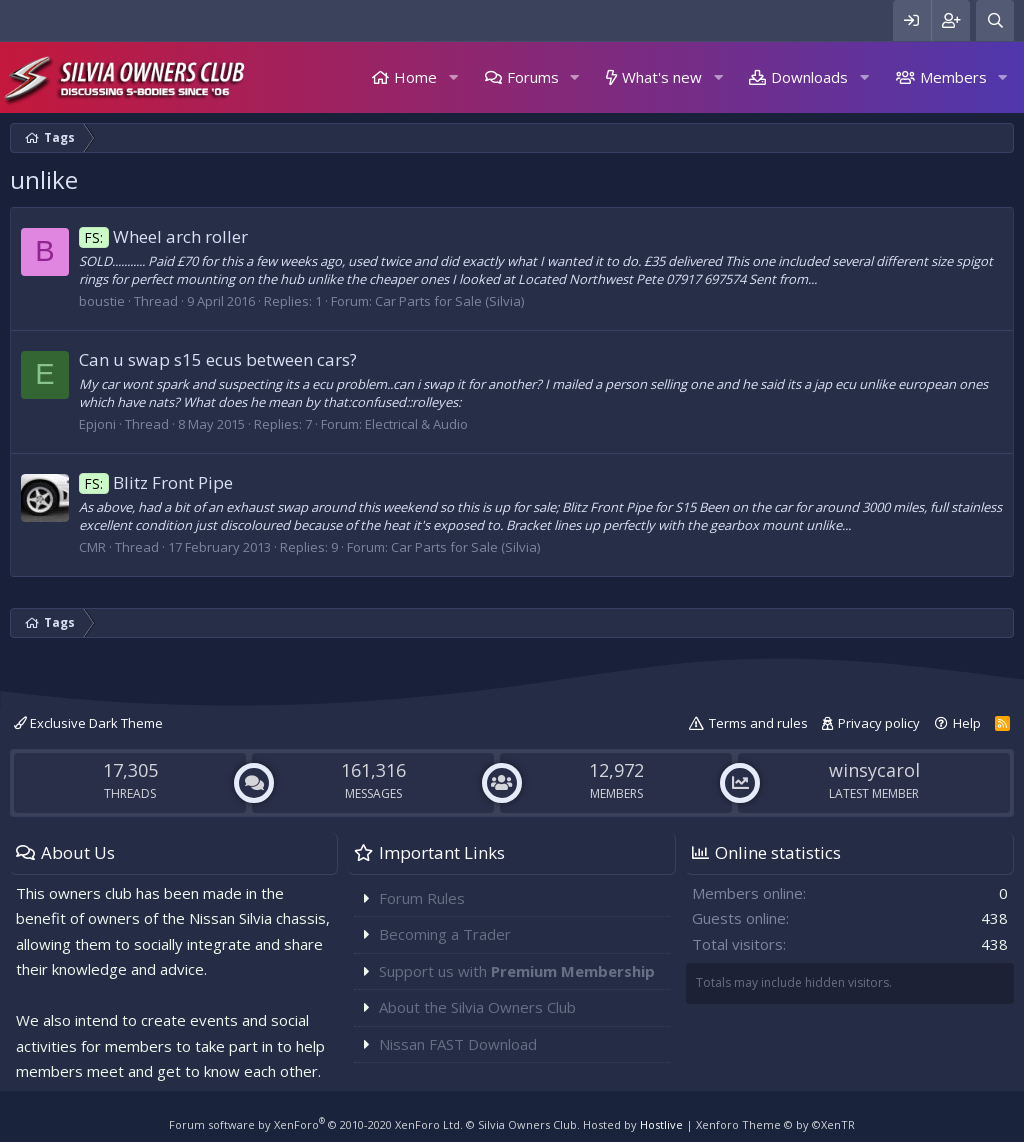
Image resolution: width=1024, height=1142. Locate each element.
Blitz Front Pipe (156, 482)
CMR (92, 547)
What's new (662, 77)
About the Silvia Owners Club (477, 1007)
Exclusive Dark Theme (88, 723)
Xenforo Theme (775, 1124)
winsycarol (874, 770)
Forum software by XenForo (316, 1124)
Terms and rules (758, 723)
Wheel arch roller (163, 236)
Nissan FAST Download (458, 1044)
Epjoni (97, 424)
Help (967, 723)
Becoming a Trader (445, 934)
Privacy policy (879, 723)
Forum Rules (422, 898)
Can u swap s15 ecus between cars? (218, 359)
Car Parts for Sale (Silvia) (449, 301)
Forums (533, 77)
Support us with (517, 971)
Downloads (809, 77)
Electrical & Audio (416, 424)
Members (953, 77)
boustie (102, 301)
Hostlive (661, 1124)
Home (415, 77)
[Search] (995, 20)
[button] (453, 77)
